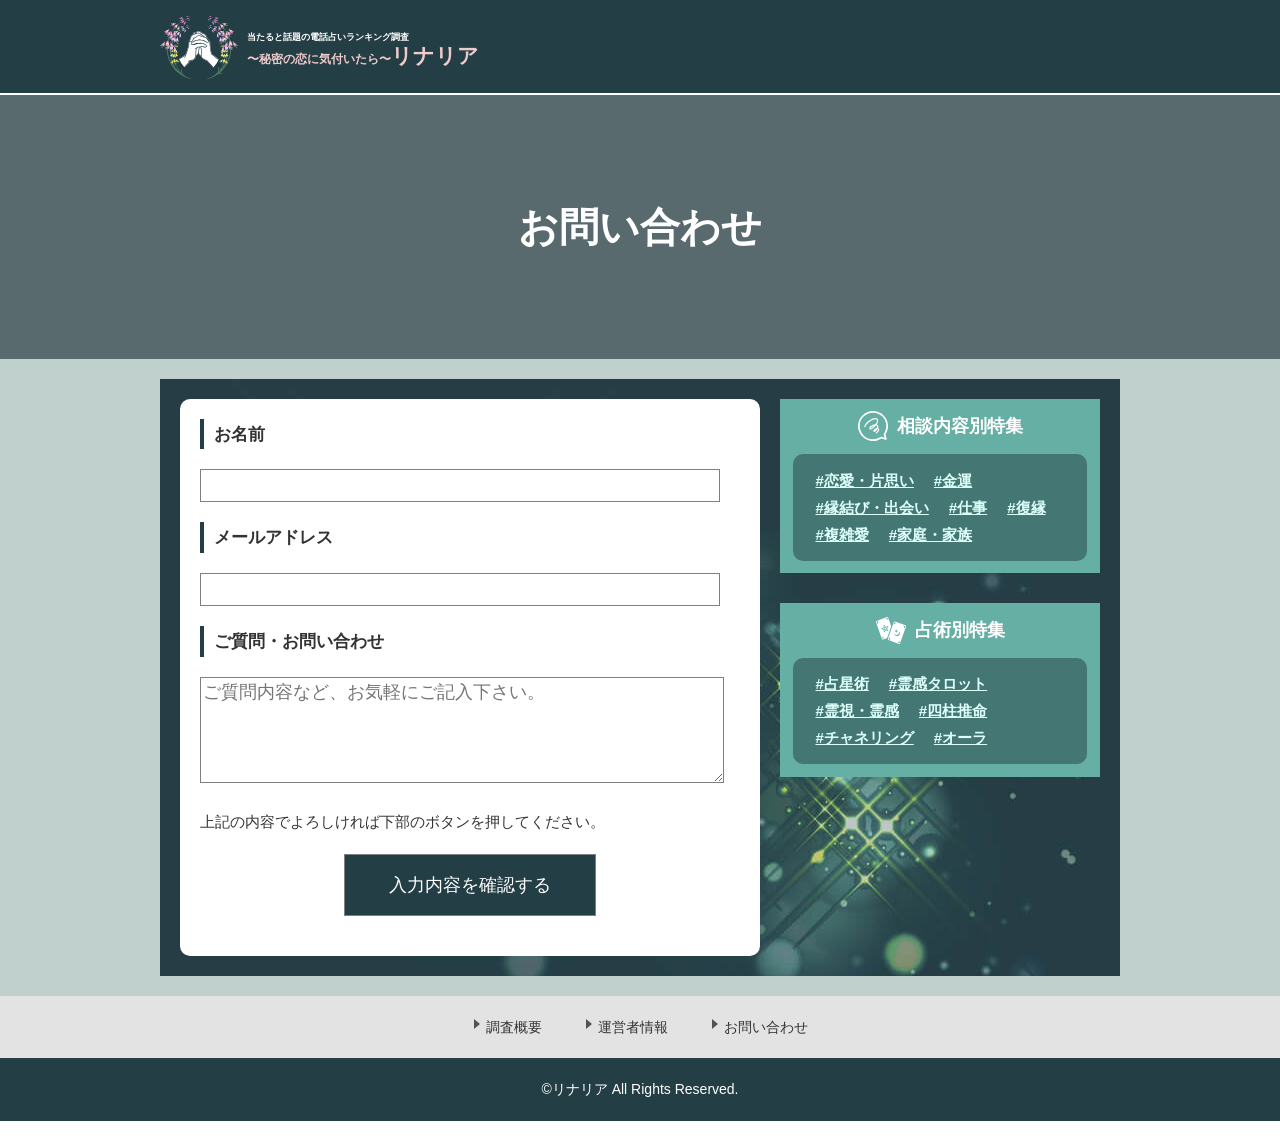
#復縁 (1026, 515)
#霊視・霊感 (857, 718)
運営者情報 (633, 1055)
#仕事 (968, 515)
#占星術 (842, 691)
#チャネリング (865, 745)
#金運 (953, 488)
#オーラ (960, 745)
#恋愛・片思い (865, 488)
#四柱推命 (953, 718)
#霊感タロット (938, 691)
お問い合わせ (766, 1055)
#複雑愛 (842, 542)
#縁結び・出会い (872, 515)
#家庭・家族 (930, 542)
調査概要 (514, 1055)
